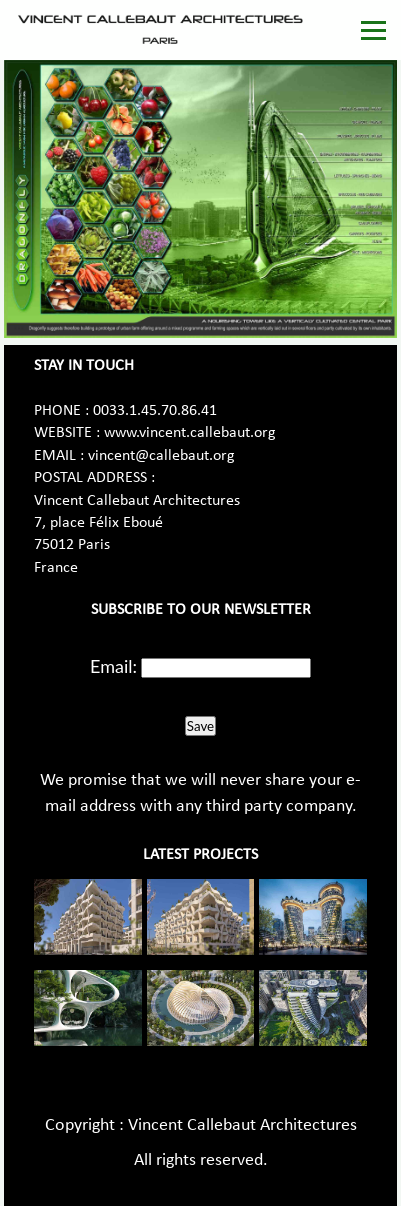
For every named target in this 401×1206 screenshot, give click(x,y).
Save (200, 726)
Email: (113, 666)
